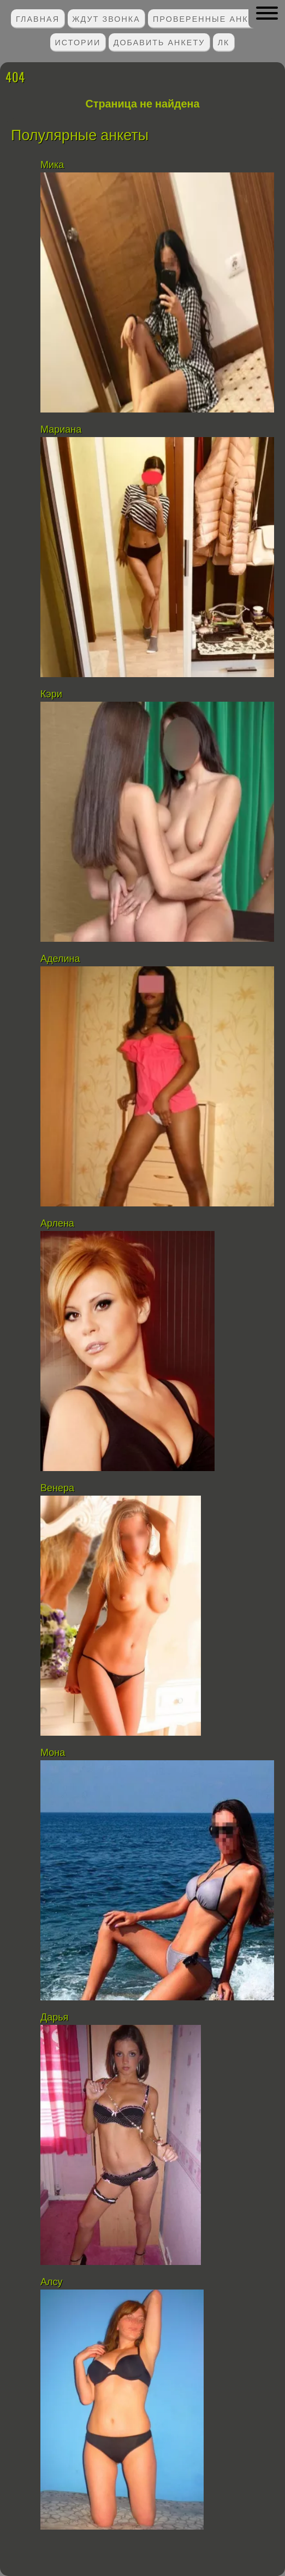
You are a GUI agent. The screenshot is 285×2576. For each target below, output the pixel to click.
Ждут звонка (106, 18)
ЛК (224, 41)
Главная (38, 18)
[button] (266, 13)
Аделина (60, 958)
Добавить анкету (159, 41)
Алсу (51, 2281)
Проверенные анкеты (211, 18)
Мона (52, 1752)
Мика (52, 164)
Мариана (60, 429)
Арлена (57, 1223)
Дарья (54, 2017)
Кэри (51, 694)
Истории (78, 41)
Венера (57, 1488)
